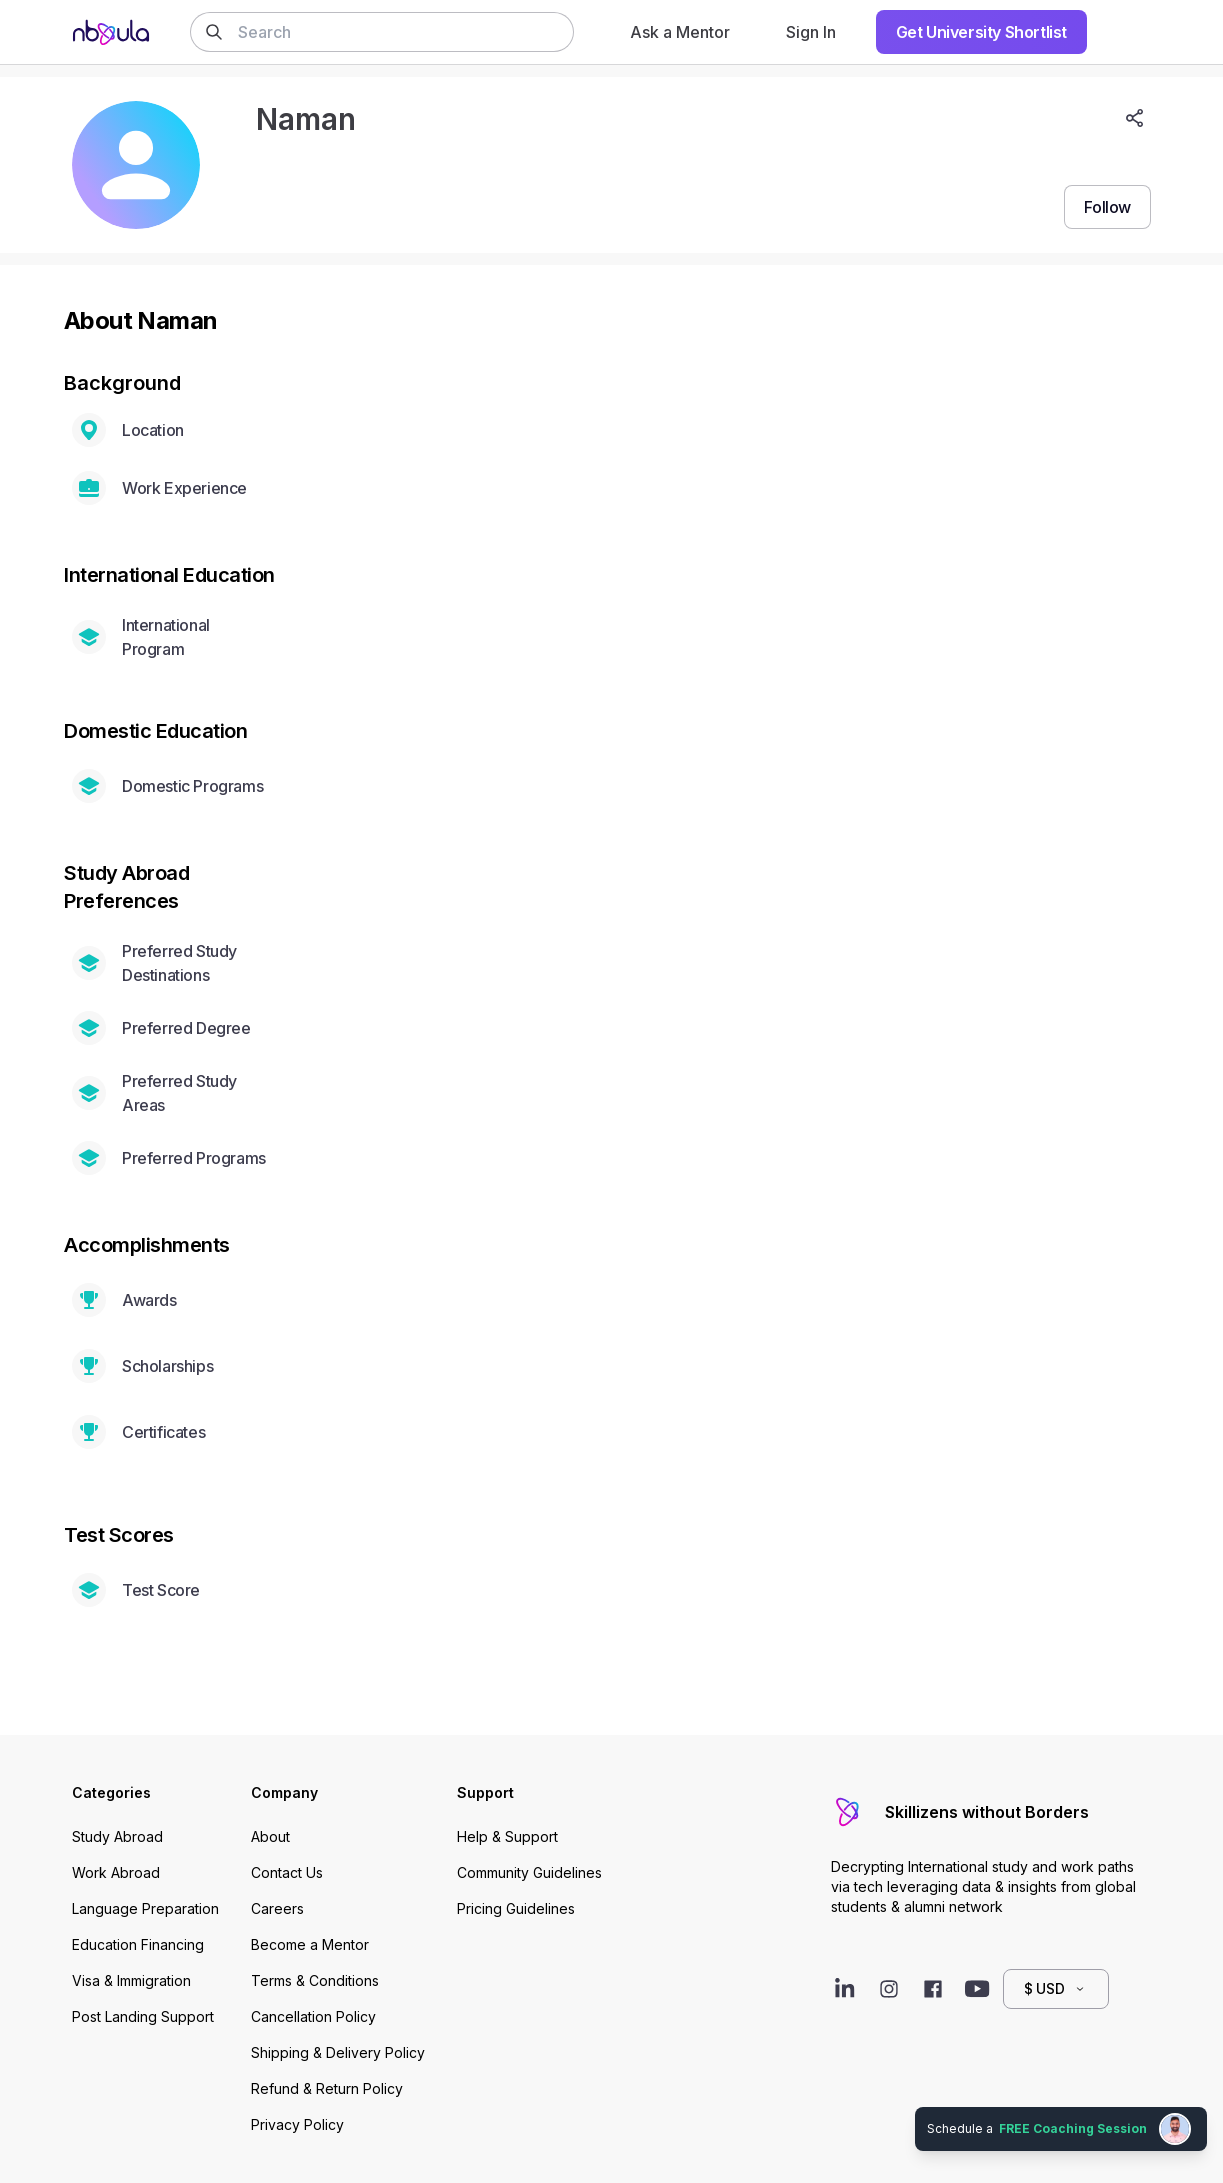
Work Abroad (116, 1872)
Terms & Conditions (315, 1980)
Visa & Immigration (131, 1980)
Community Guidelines (529, 1872)
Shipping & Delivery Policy (338, 2052)
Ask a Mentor (680, 32)
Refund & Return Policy (327, 2088)
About (270, 1836)
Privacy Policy (297, 2124)
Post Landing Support (143, 2016)
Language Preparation (145, 1908)
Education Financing (138, 1944)
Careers (277, 1908)
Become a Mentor (310, 1944)
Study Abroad (117, 1836)
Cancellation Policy (313, 2016)
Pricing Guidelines (516, 1908)
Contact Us (287, 1872)
